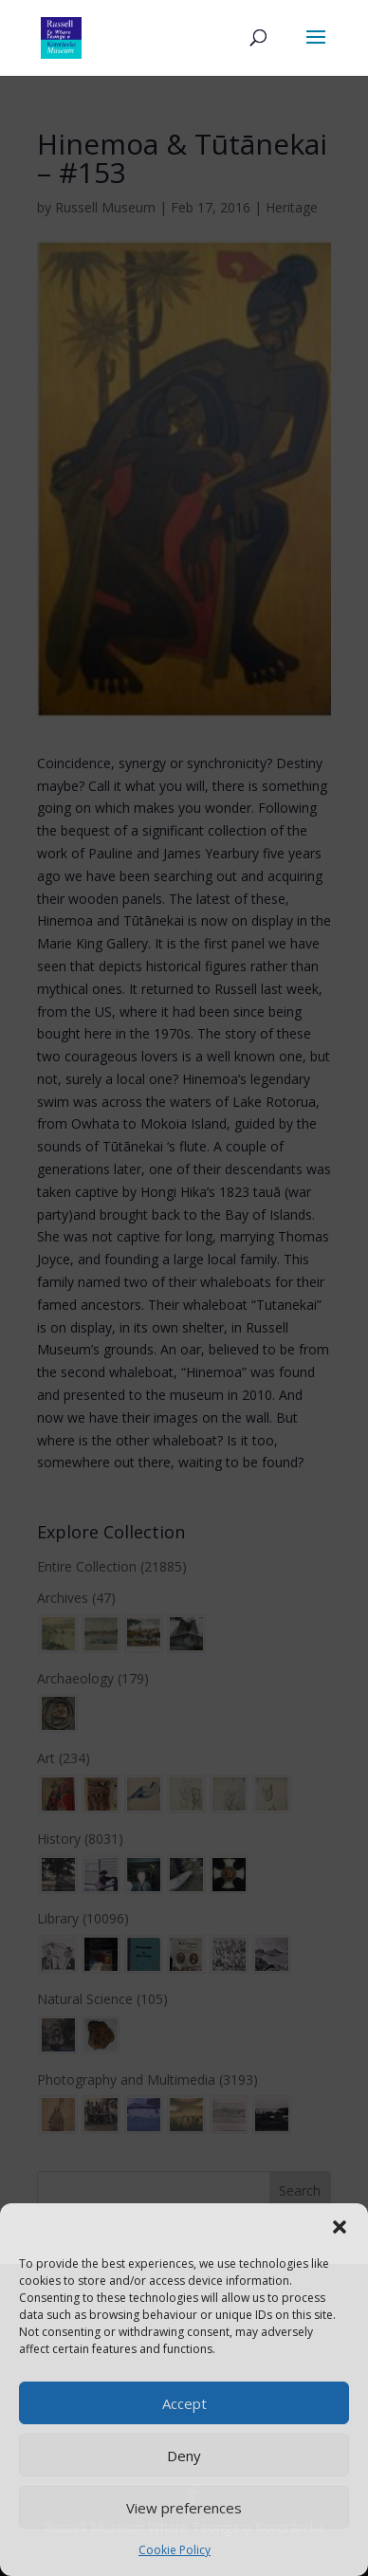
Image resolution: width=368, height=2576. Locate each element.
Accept (184, 2403)
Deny (184, 2455)
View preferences (184, 2507)
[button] (339, 2226)
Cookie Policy (174, 2550)
